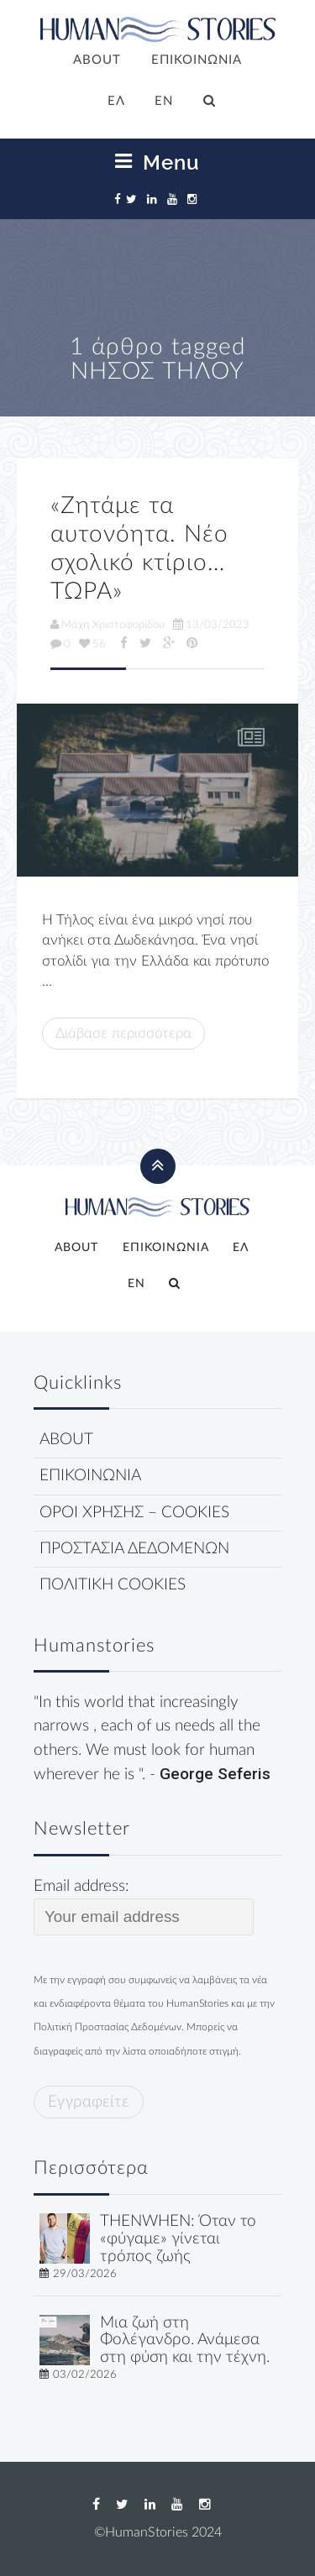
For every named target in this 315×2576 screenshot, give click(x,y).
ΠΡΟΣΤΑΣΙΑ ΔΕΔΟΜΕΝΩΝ (134, 1549)
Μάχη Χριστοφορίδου (107, 625)
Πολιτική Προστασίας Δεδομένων (107, 2027)
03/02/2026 (85, 2374)
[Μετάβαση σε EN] (164, 102)
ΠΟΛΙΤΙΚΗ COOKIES (112, 1585)
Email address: (144, 1906)
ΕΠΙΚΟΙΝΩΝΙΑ (196, 60)
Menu (157, 162)
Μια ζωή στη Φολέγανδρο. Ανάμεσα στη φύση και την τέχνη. (185, 2340)
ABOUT (97, 60)
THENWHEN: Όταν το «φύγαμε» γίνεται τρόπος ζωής (178, 2238)
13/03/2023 (211, 625)
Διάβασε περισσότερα (123, 1033)
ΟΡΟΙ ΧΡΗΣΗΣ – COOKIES (134, 1513)
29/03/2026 (85, 2274)
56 (92, 644)
